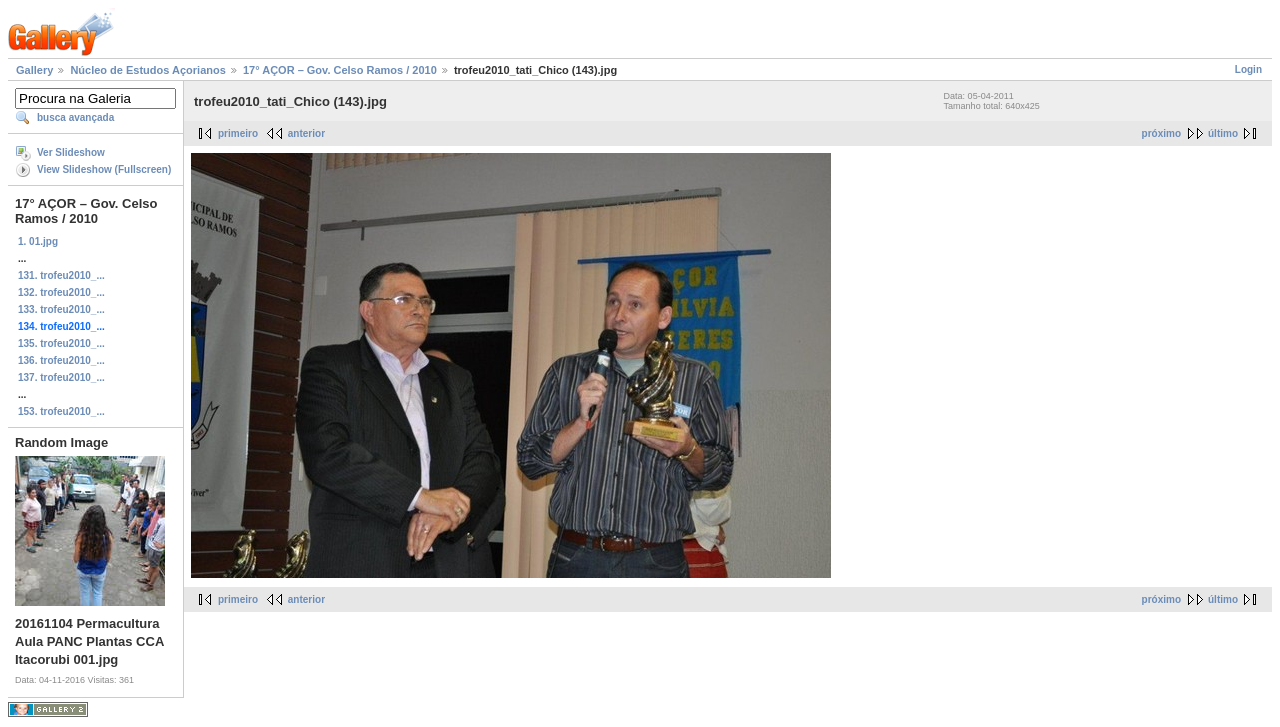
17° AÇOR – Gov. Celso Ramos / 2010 (340, 70)
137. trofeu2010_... (61, 377)
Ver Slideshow (71, 152)
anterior (306, 133)
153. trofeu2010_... (61, 411)
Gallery (34, 70)
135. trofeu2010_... (61, 343)
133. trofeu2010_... (61, 309)
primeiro (238, 133)
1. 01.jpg (38, 241)
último (1223, 133)
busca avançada (75, 117)
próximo (1161, 133)
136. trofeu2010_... (61, 360)
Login (1248, 69)
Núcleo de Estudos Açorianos (147, 70)
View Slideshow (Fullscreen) (104, 169)
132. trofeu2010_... (61, 292)
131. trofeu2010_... (61, 275)
